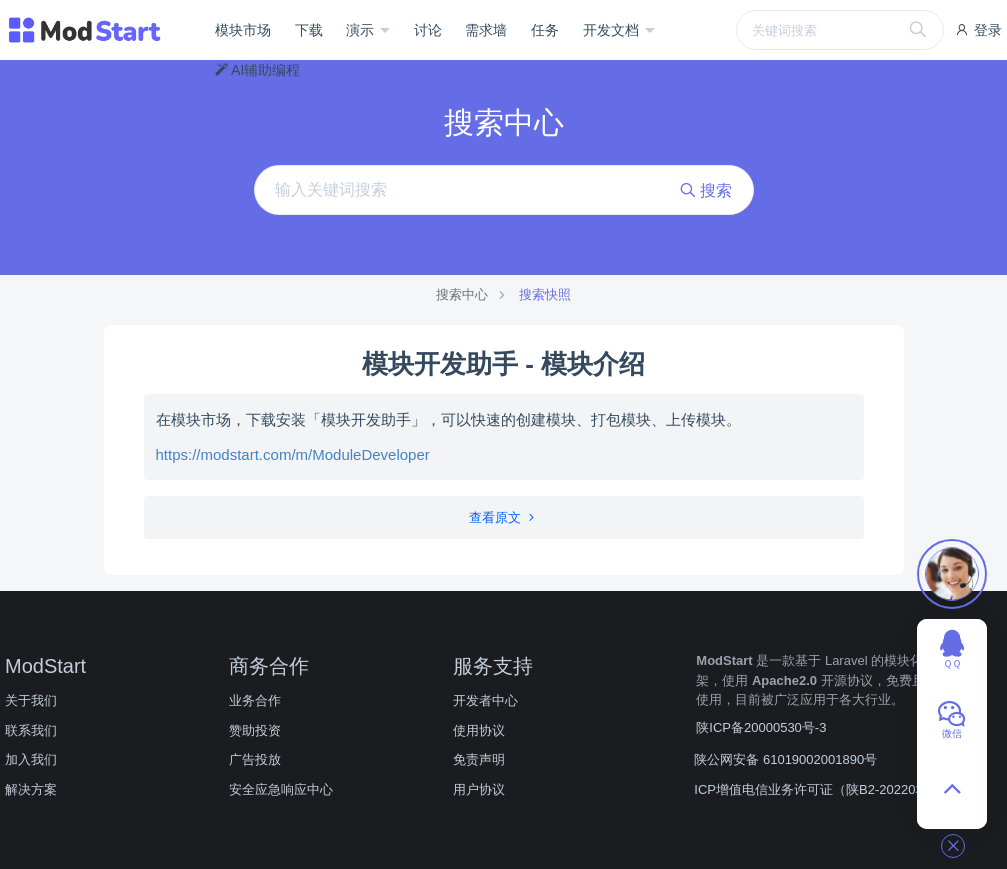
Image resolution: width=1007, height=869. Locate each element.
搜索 (706, 190)
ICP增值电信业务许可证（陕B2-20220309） (822, 789)
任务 (545, 30)
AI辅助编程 (257, 70)
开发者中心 (485, 700)
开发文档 (613, 30)
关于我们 (31, 700)
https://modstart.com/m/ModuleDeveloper (293, 454)
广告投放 (255, 759)
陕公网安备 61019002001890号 (785, 759)
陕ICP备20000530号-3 (761, 727)
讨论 (428, 30)
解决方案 (31, 789)
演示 (362, 30)
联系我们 (31, 730)
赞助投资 (255, 730)
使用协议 (479, 730)
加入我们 (31, 759)
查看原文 (503, 517)
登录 (978, 30)
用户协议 (479, 789)
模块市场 (243, 30)
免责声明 (479, 759)
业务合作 (255, 700)
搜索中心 (462, 294)
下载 (309, 30)
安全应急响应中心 (281, 789)
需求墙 (486, 30)
